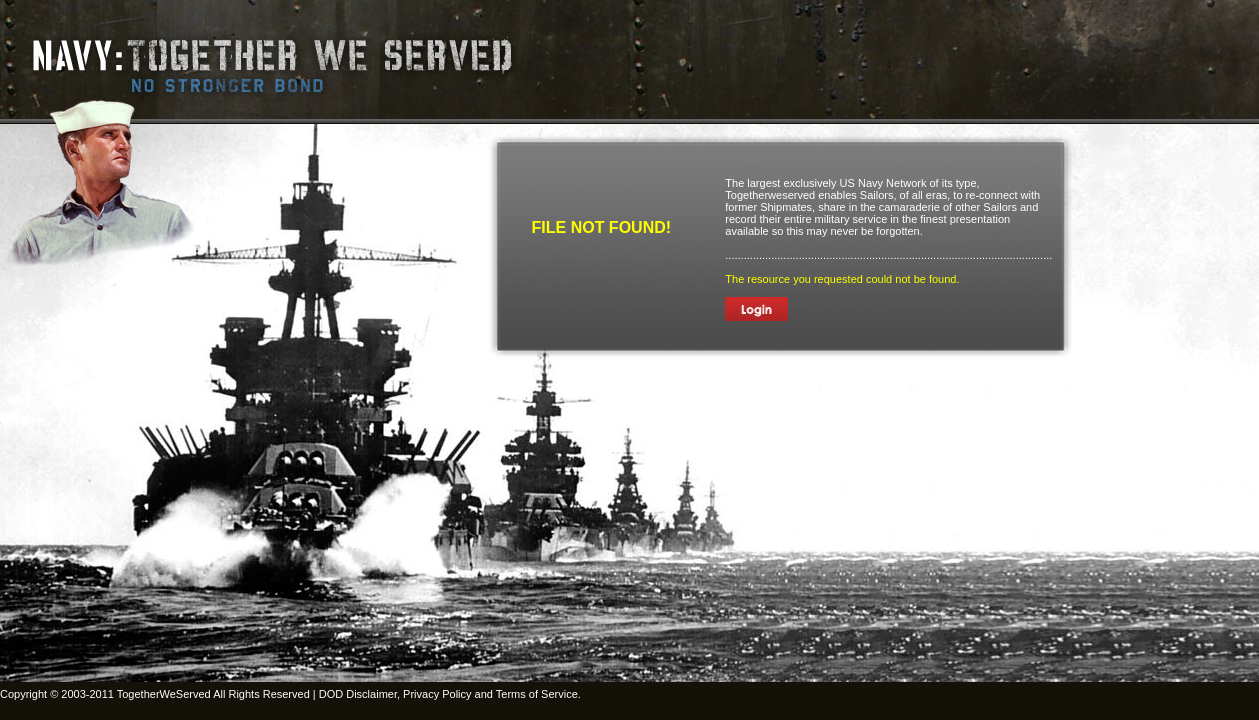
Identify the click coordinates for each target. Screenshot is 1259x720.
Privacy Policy (437, 694)
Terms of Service (537, 694)
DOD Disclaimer (358, 694)
